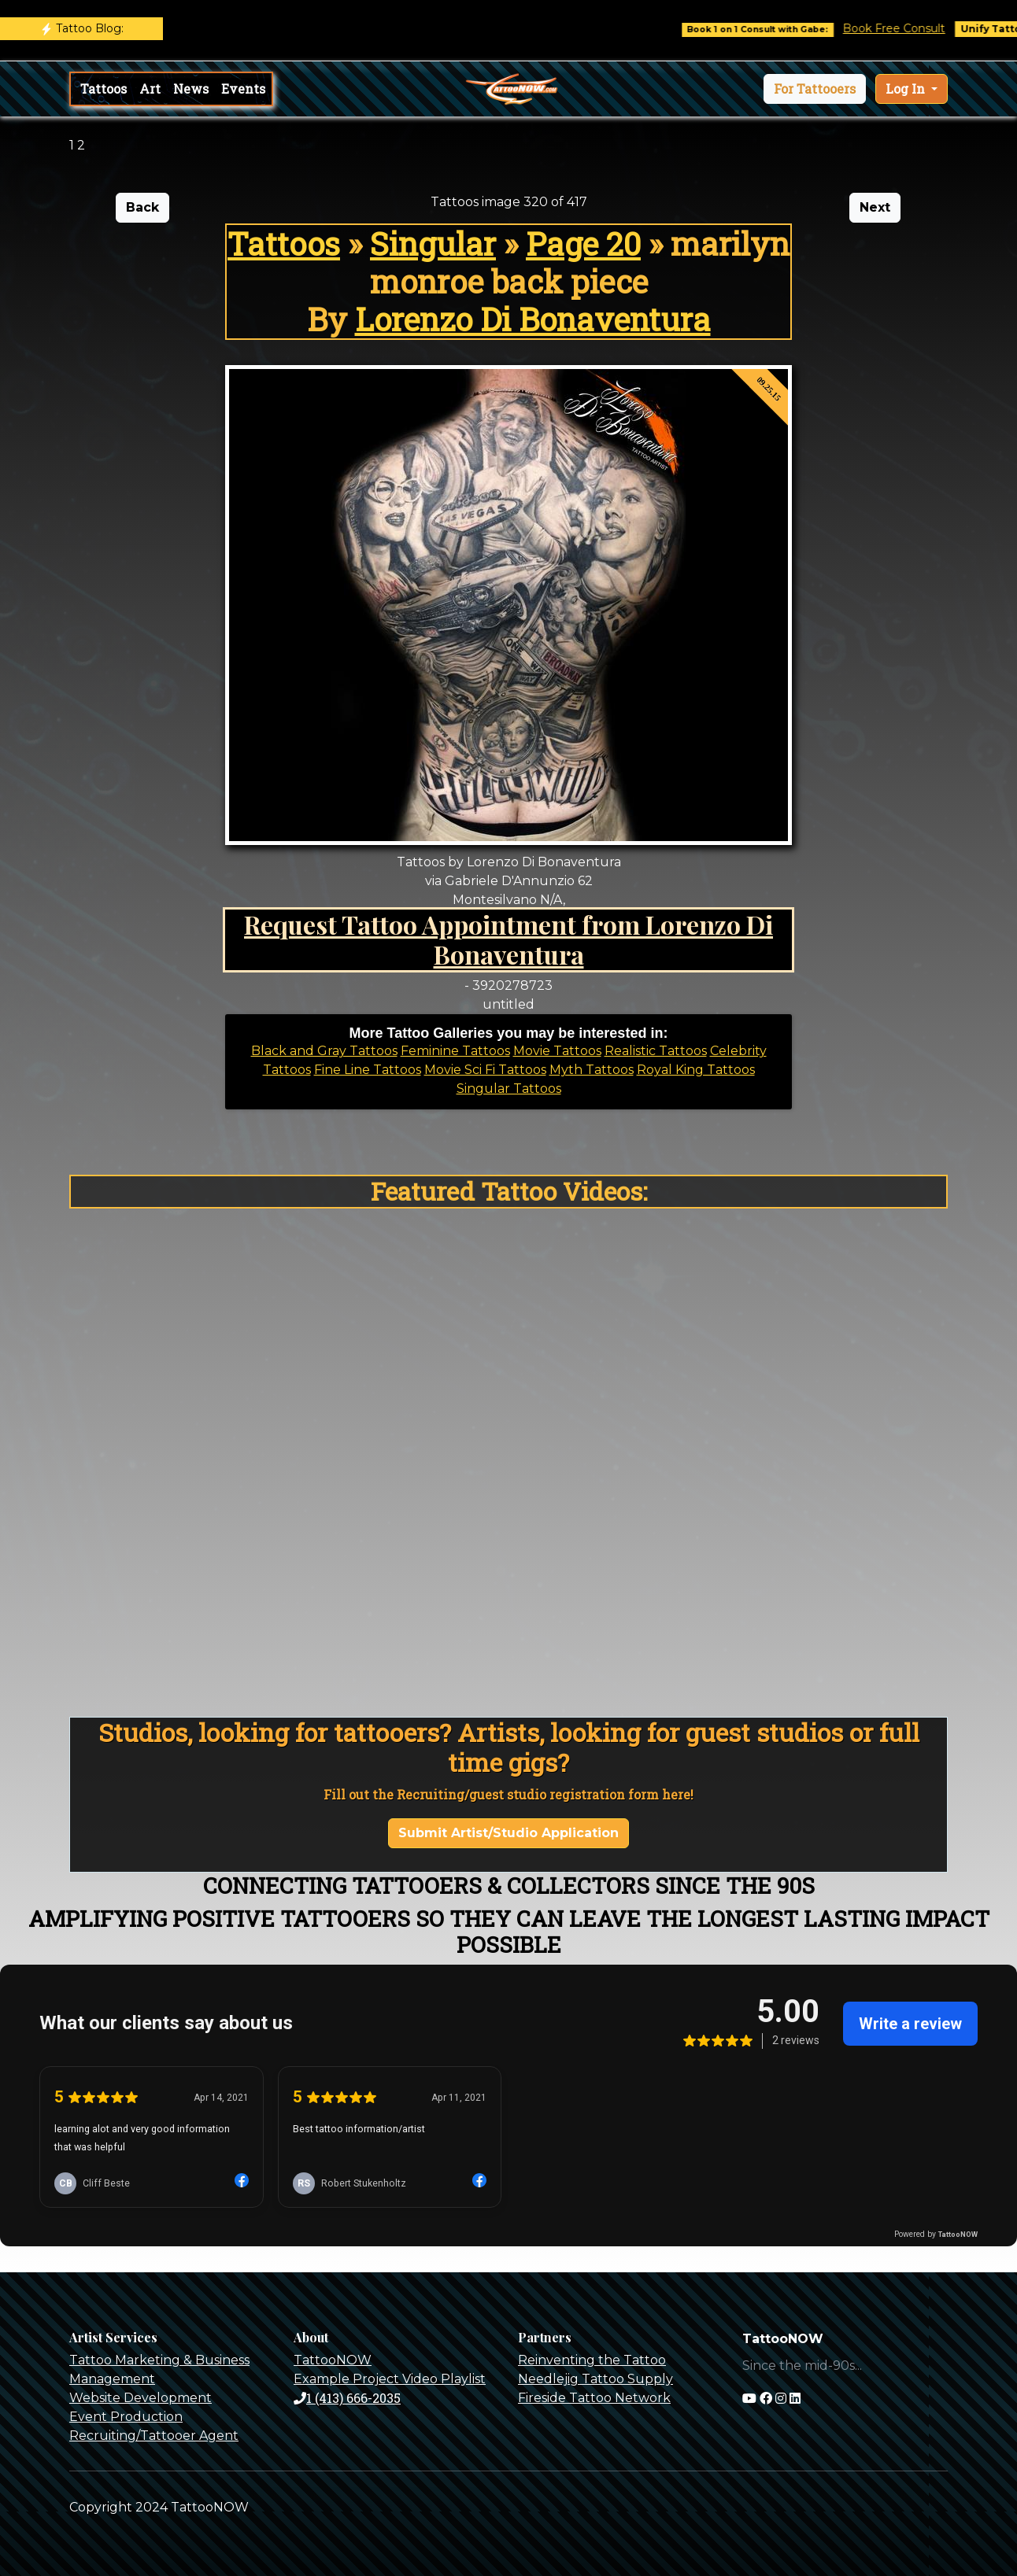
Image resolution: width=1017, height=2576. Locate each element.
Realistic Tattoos (656, 1050)
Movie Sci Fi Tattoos (485, 1069)
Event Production (126, 2416)
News (191, 88)
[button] (815, 89)
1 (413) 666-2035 (347, 2398)
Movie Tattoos (557, 1050)
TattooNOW (333, 2360)
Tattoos (103, 88)
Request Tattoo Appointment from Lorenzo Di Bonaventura (508, 939)
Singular (433, 243)
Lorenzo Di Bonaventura (533, 319)
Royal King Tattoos (696, 1069)
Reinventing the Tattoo (592, 2360)
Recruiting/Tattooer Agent (154, 2435)
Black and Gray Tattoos (324, 1050)
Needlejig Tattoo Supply (595, 2378)
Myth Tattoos (591, 1069)
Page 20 (583, 243)
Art (150, 88)
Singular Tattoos (509, 1088)
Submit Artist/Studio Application (508, 1832)
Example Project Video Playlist (390, 2378)
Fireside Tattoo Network (594, 2397)
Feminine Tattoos (455, 1050)
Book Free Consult (907, 28)
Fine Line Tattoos (367, 1069)
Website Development (140, 2397)
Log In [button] (907, 88)
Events (243, 88)
